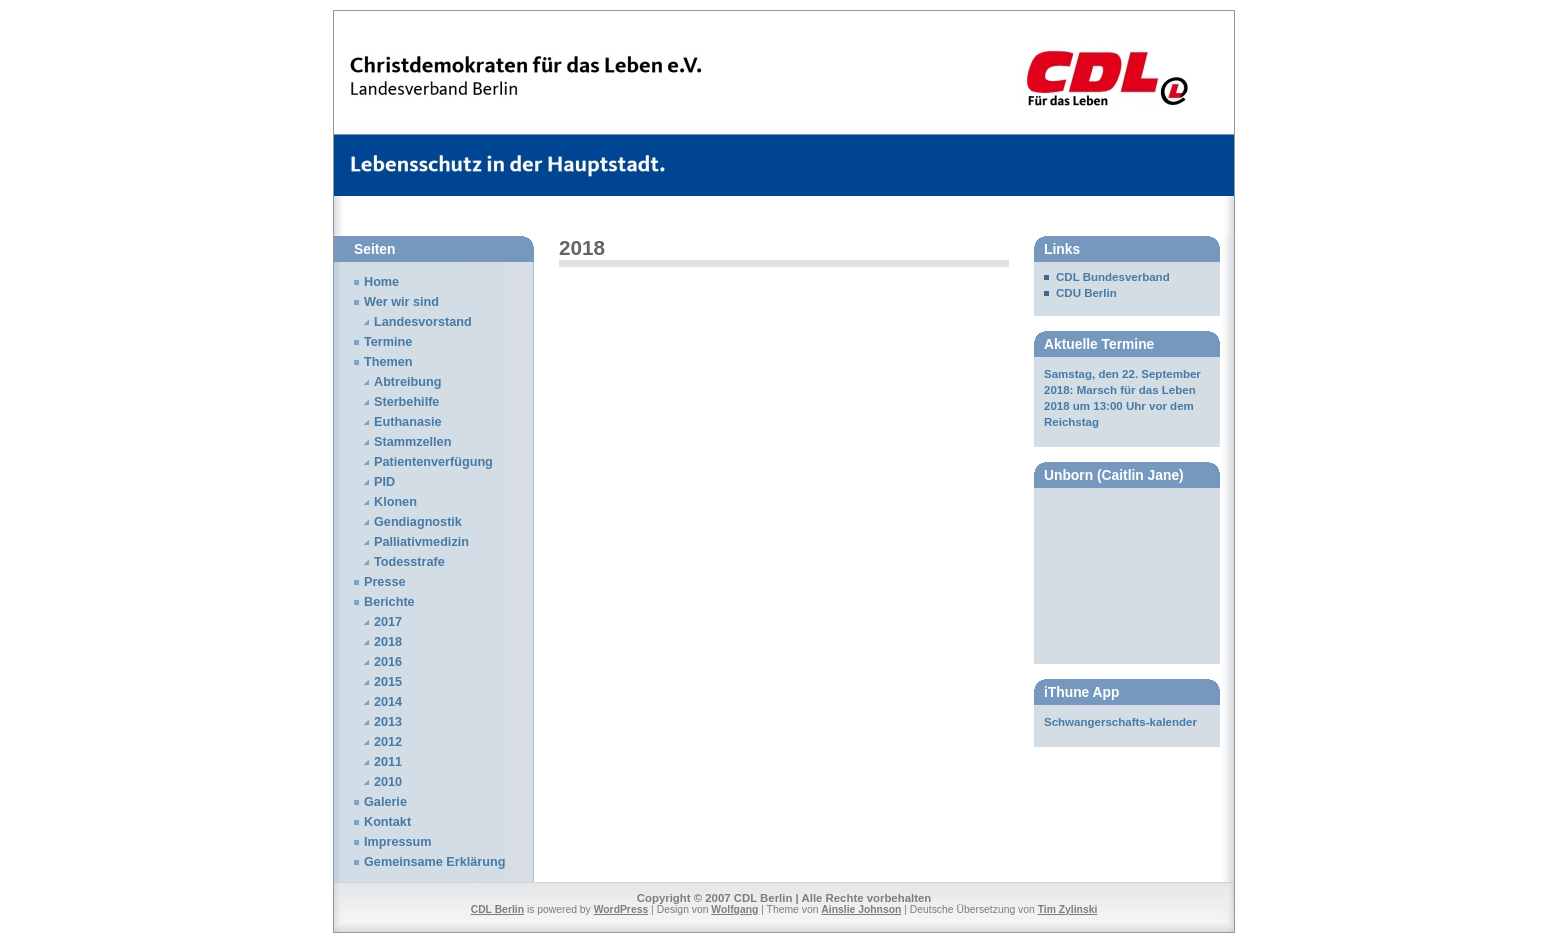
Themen (388, 362)
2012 (388, 742)
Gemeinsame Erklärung (434, 862)
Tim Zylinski (1068, 909)
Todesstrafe (409, 562)
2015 (388, 682)
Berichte (389, 602)
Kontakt (387, 822)
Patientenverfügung (433, 462)
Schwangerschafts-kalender (1120, 722)
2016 (388, 662)
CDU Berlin (1086, 293)
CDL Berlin (497, 909)
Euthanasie (408, 422)
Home (381, 282)
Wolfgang (734, 909)
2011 (388, 762)
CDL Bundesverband (1113, 277)
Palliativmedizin (421, 542)
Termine (388, 342)
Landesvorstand (423, 322)
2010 (388, 782)
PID (384, 482)
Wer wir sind (401, 302)
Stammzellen (412, 442)
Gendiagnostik (418, 522)
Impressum (398, 842)
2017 (388, 622)
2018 (388, 642)
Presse (385, 582)
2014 (388, 702)
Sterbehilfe (406, 402)
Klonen (395, 502)
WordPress (621, 909)
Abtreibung (408, 382)
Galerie (385, 802)
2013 (388, 722)
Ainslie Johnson (861, 909)
